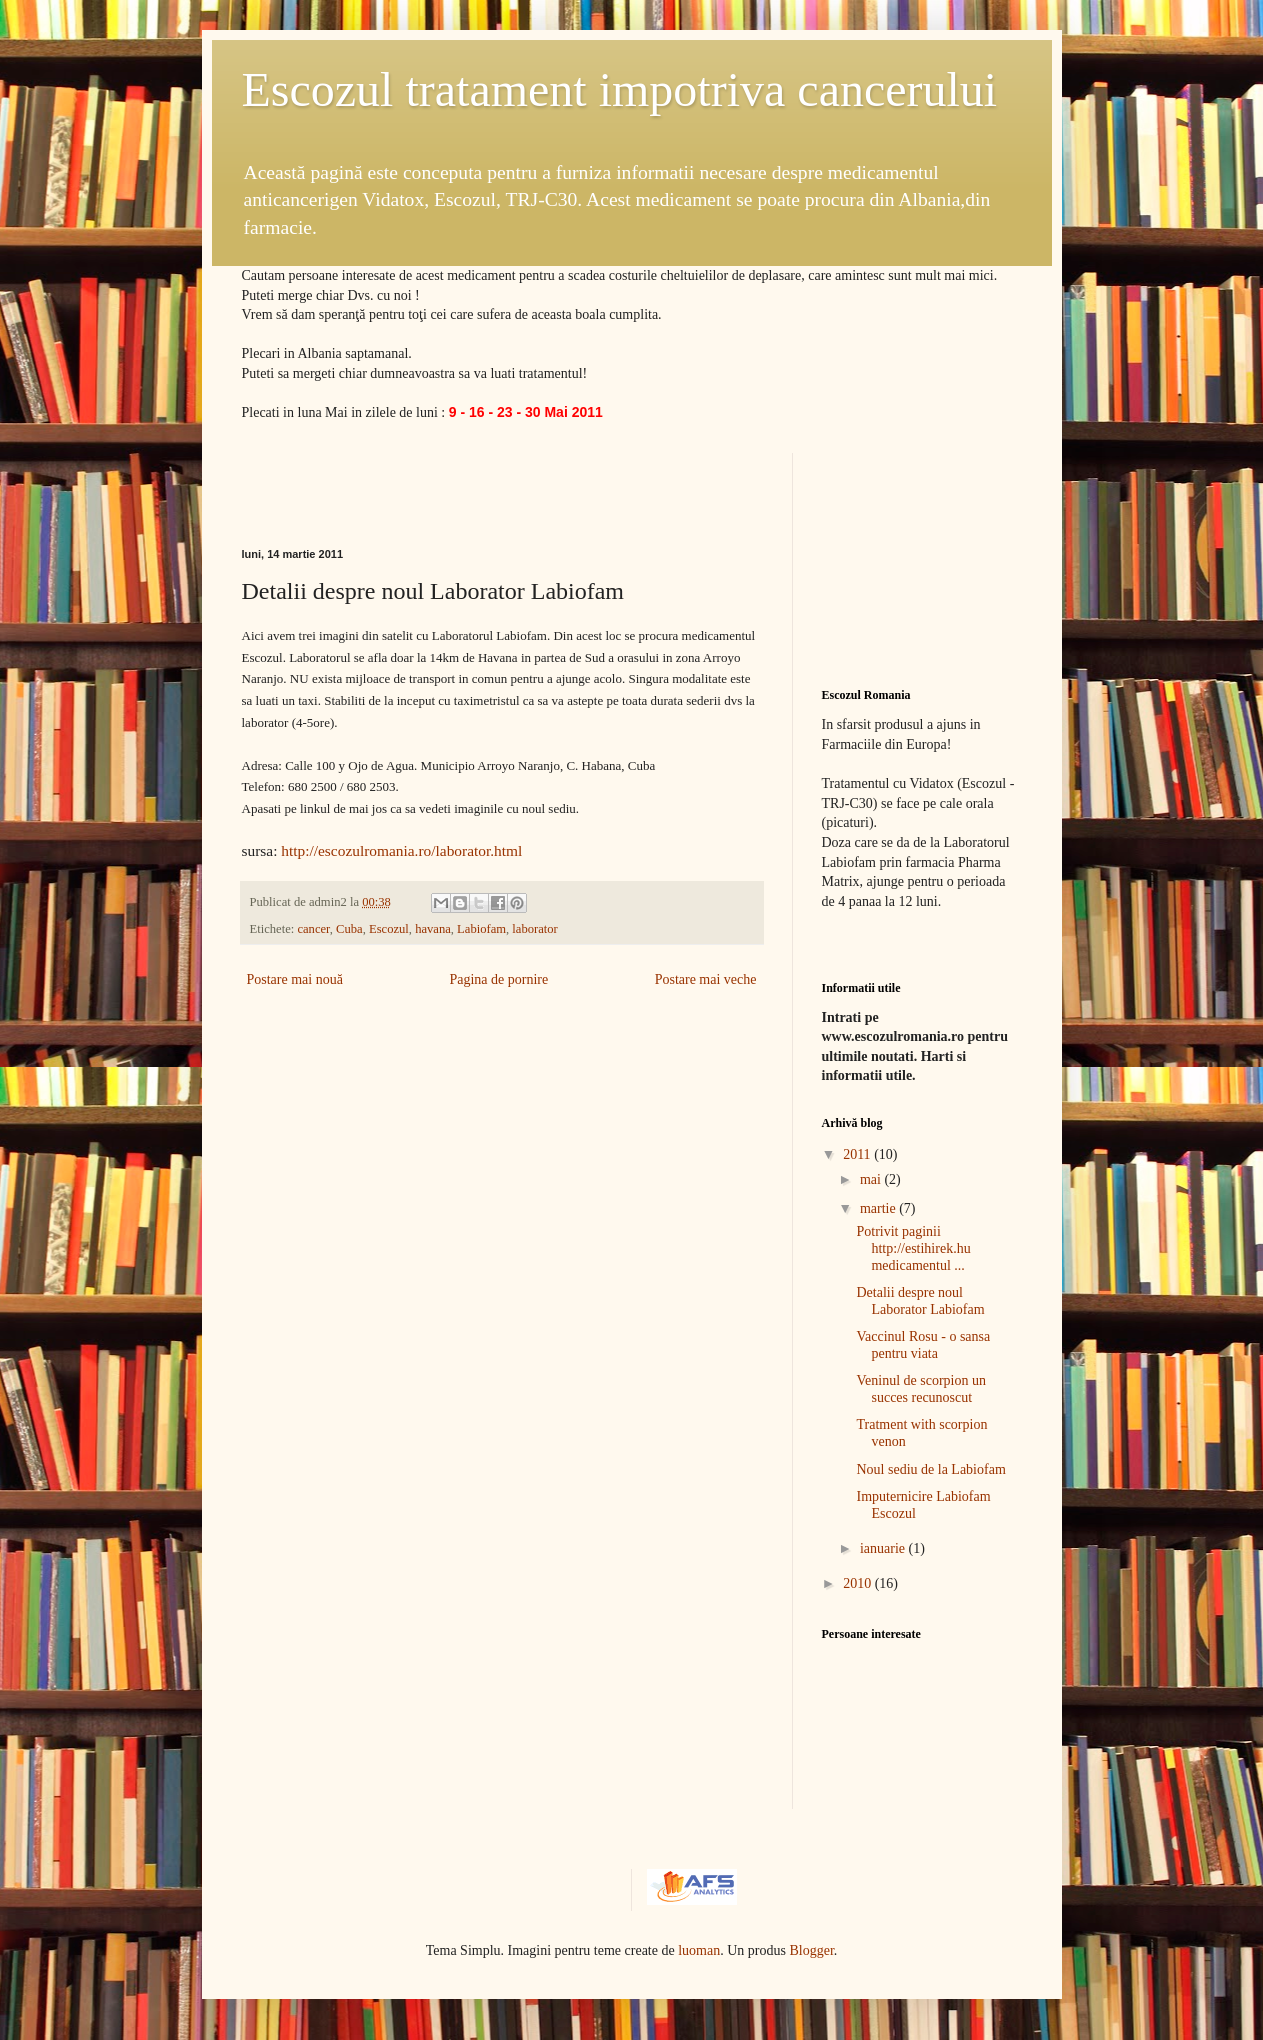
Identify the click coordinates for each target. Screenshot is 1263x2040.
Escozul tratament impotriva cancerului (620, 89)
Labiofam (481, 929)
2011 (858, 1154)
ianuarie (884, 1548)
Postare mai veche (706, 979)
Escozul (389, 929)
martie (879, 1208)
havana (433, 929)
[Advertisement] (476, 483)
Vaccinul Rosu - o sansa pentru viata (923, 1345)
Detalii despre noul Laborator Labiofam (920, 1301)
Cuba (349, 929)
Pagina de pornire (498, 979)
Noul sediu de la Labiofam (930, 1469)
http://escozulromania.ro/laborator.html (401, 850)
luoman (699, 1950)
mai (872, 1179)
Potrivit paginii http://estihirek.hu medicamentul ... (913, 1248)
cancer (313, 929)
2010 (859, 1583)
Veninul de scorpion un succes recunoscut (920, 1389)
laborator (534, 929)
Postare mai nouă (295, 979)
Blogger (811, 1950)
